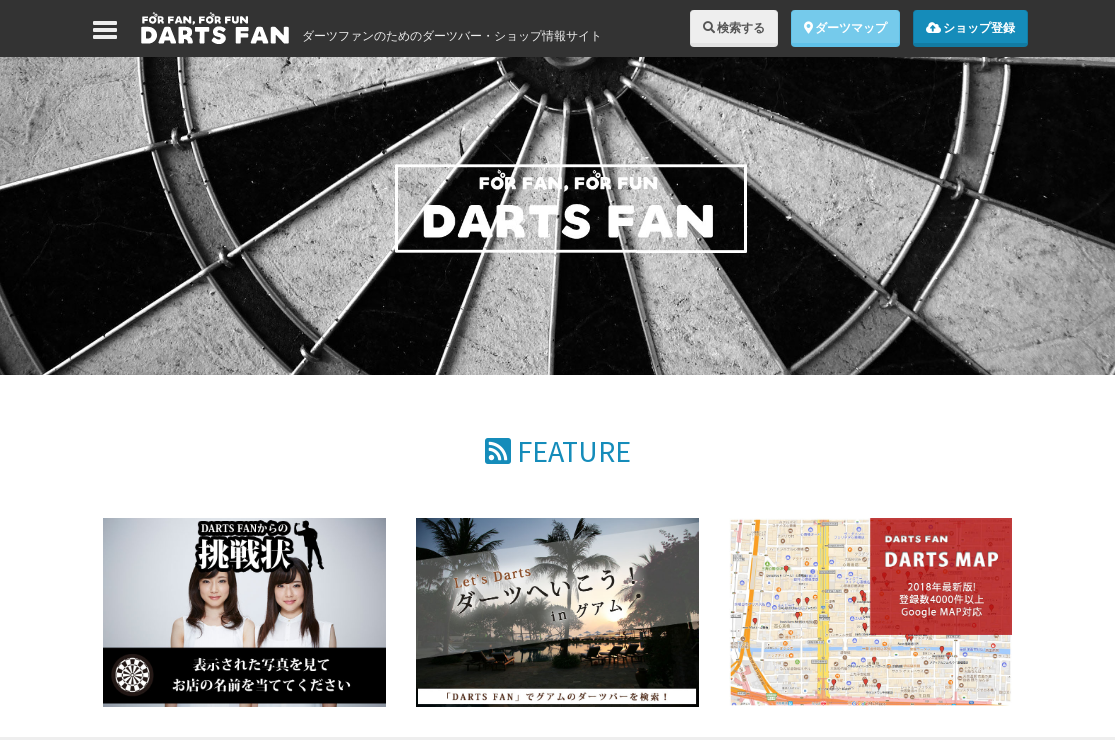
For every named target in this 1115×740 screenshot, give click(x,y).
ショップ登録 (970, 27)
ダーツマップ (845, 27)
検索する (734, 27)
